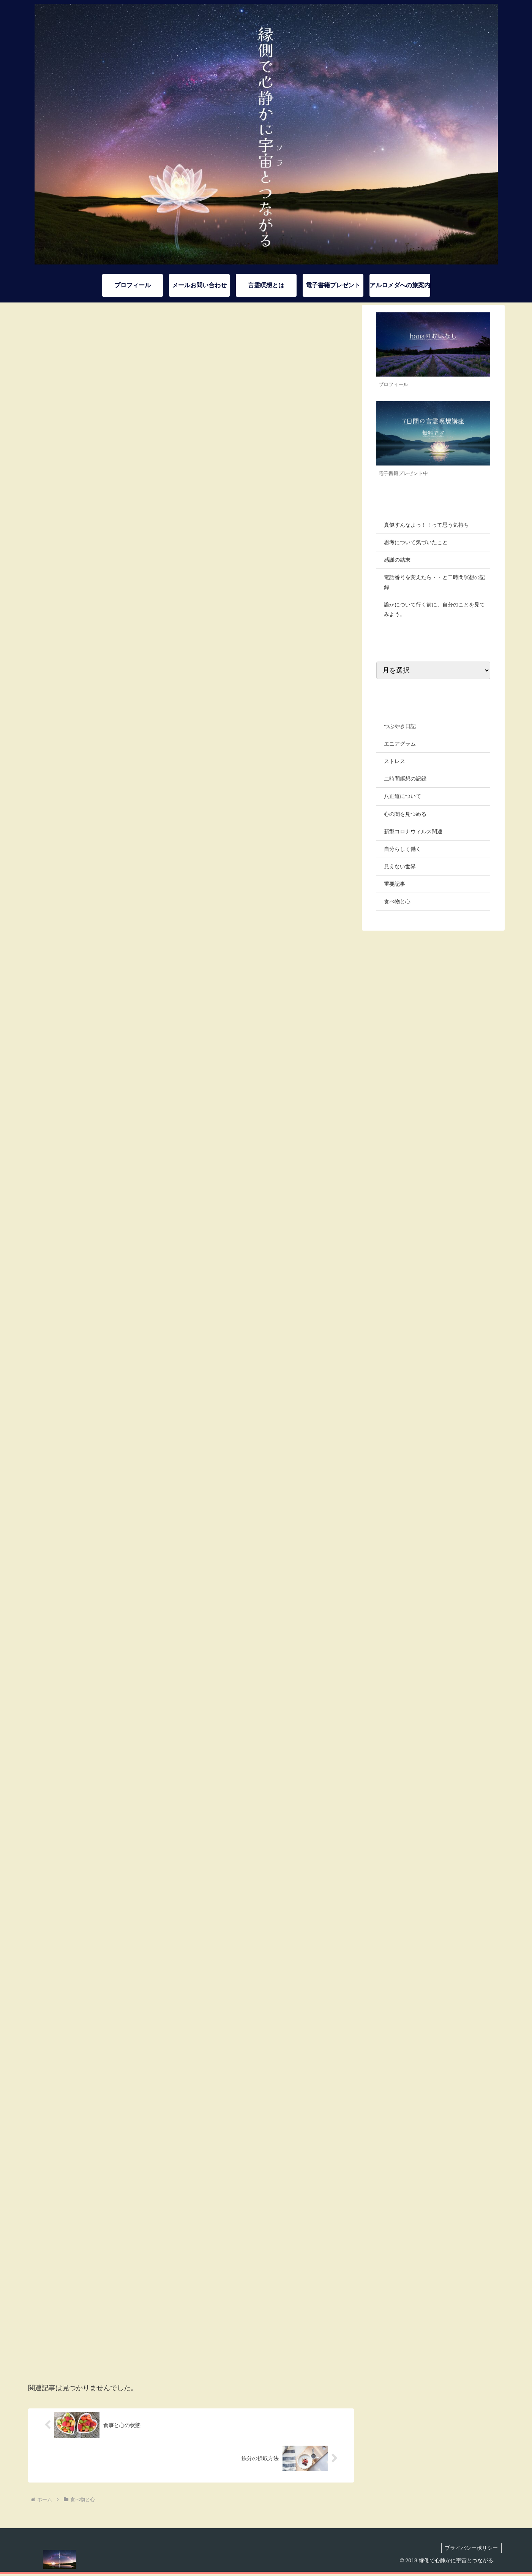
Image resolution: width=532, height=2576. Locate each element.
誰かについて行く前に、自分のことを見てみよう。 (434, 609)
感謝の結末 (397, 560)
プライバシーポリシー (470, 2550)
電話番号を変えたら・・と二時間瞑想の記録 (434, 582)
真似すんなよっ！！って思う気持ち (426, 525)
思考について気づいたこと (416, 542)
